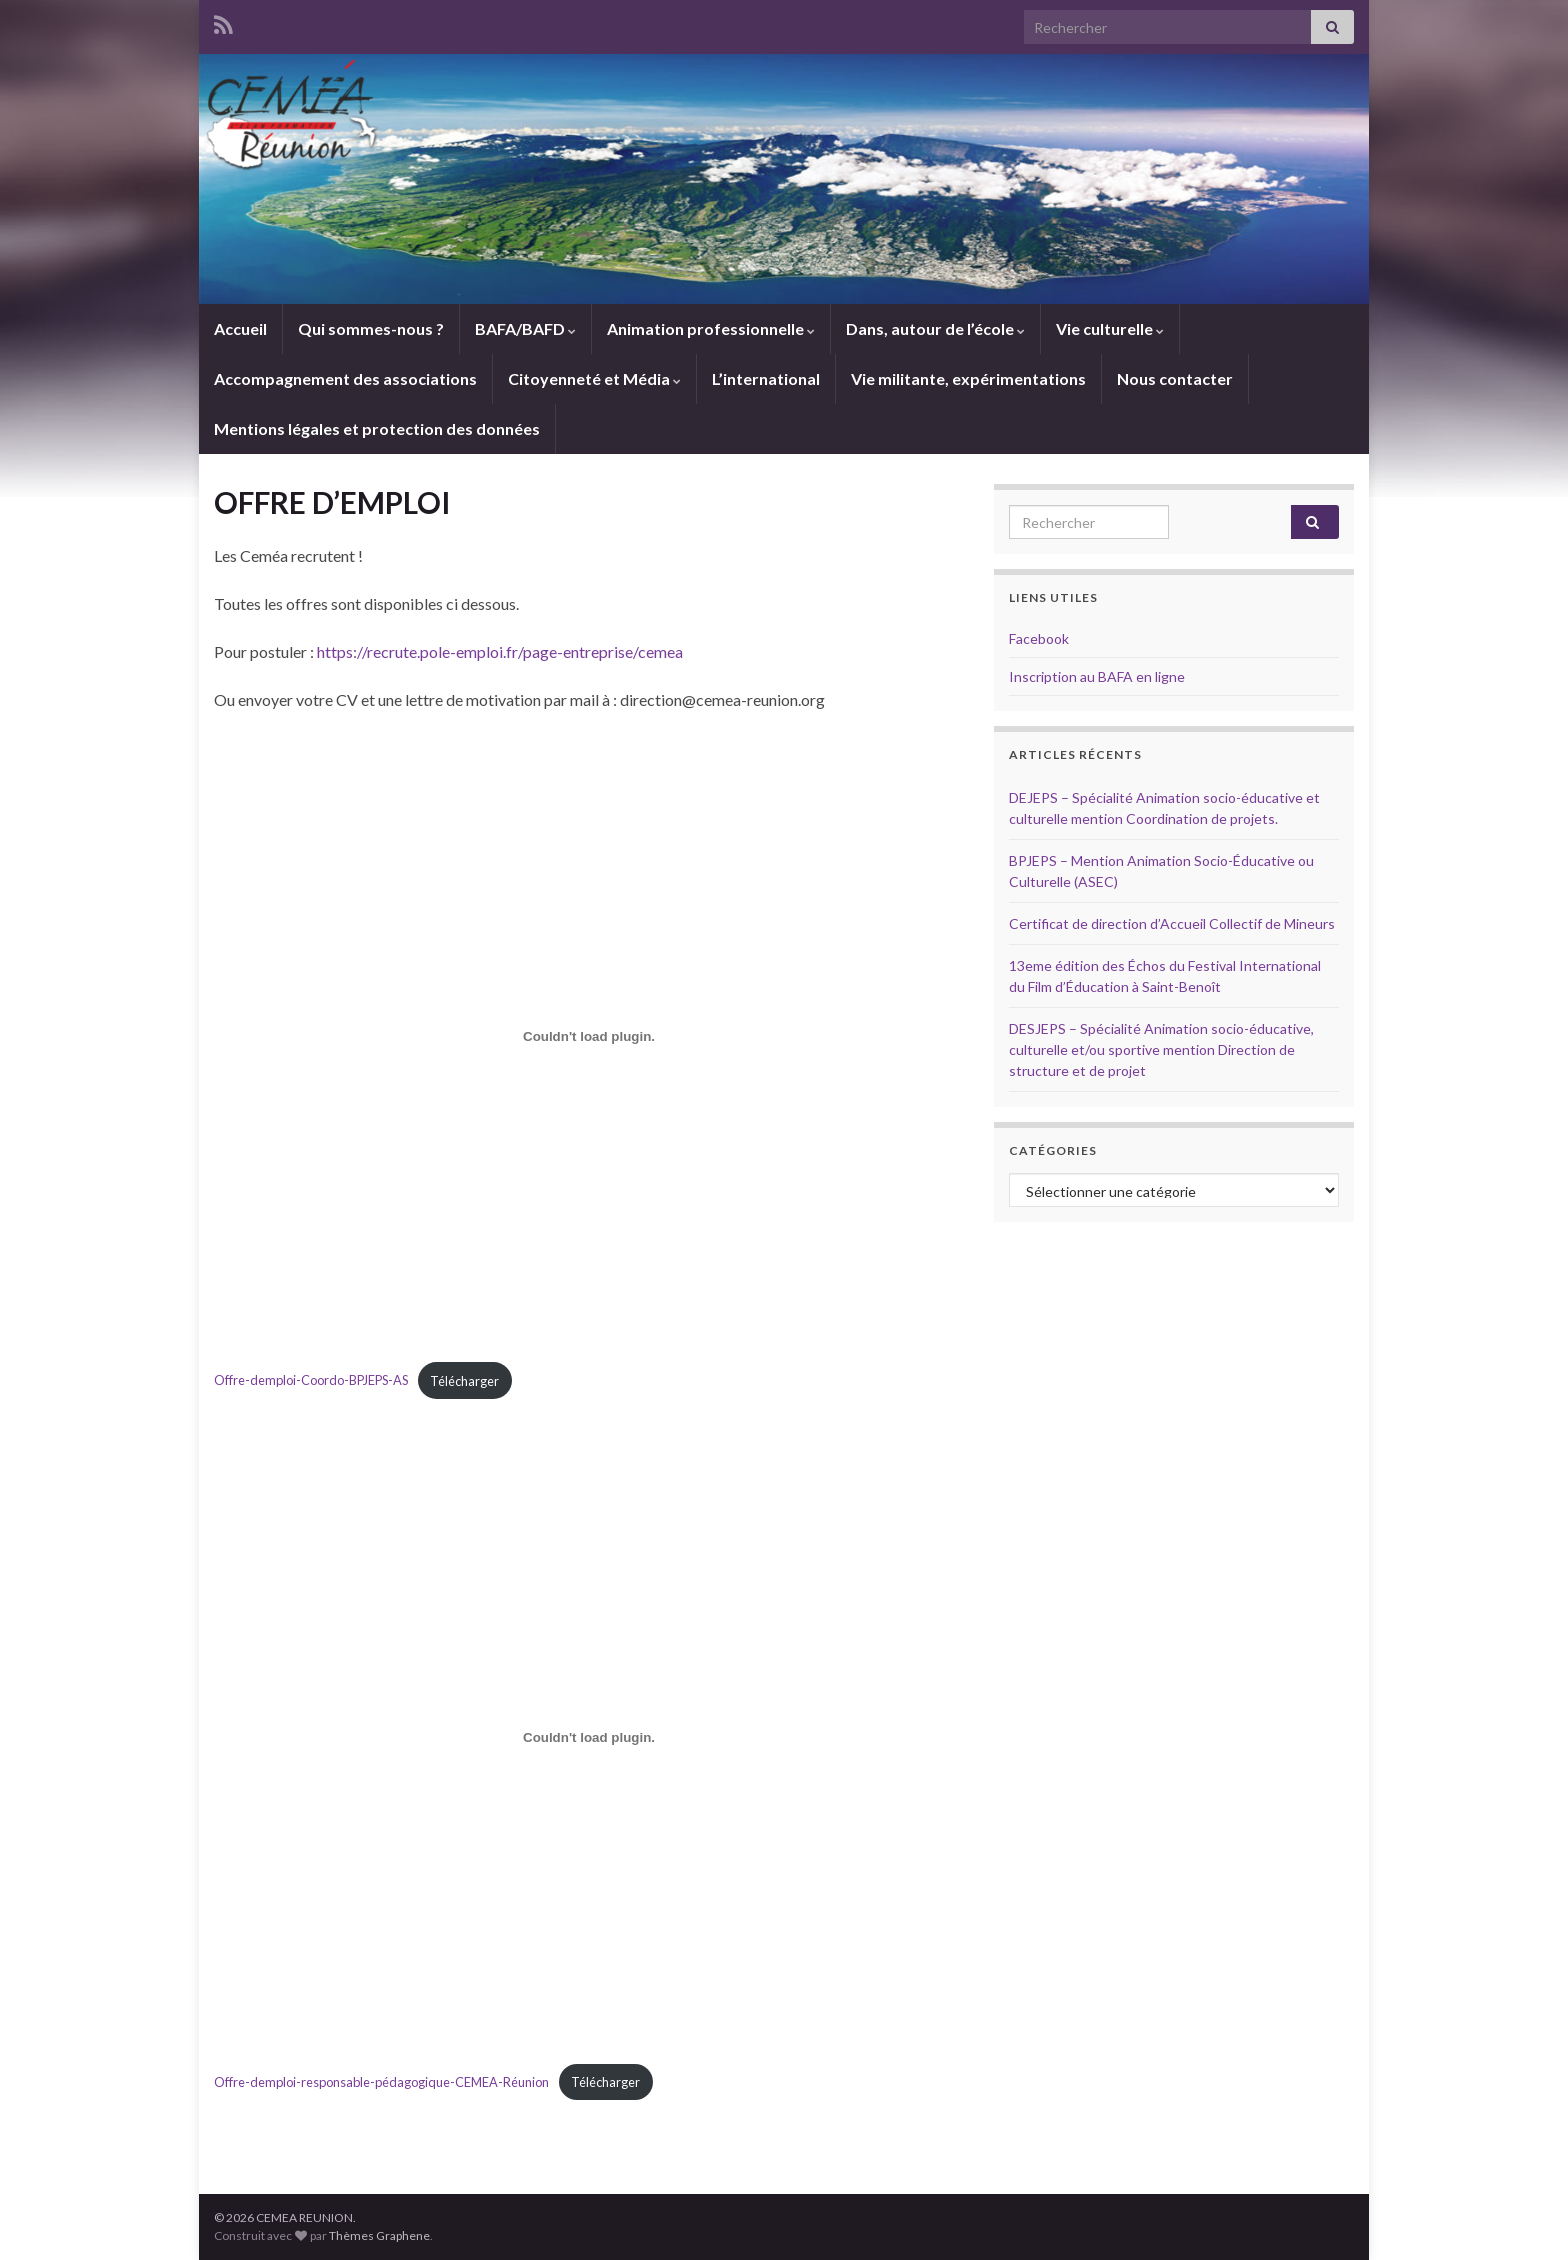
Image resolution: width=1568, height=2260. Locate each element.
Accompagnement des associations (345, 378)
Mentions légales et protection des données (377, 428)
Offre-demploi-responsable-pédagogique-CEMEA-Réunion (381, 2082)
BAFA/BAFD (525, 328)
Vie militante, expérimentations (968, 378)
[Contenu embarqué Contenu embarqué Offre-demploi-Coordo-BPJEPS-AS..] (589, 1036)
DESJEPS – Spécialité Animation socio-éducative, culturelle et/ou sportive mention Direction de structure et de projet (1161, 1049)
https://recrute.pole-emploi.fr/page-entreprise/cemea (500, 651)
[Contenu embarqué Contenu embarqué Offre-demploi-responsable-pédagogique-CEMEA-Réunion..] (589, 1737)
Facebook (1039, 638)
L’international (766, 378)
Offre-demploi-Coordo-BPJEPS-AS (311, 1381)
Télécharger (464, 1381)
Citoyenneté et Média (594, 378)
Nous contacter (1175, 378)
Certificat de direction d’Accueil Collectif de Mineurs (1172, 923)
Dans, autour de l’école (935, 328)
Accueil (240, 328)
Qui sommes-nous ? (371, 328)
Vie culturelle (1110, 328)
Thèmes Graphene (379, 2235)
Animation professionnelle (711, 328)
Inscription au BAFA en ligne (1097, 676)
